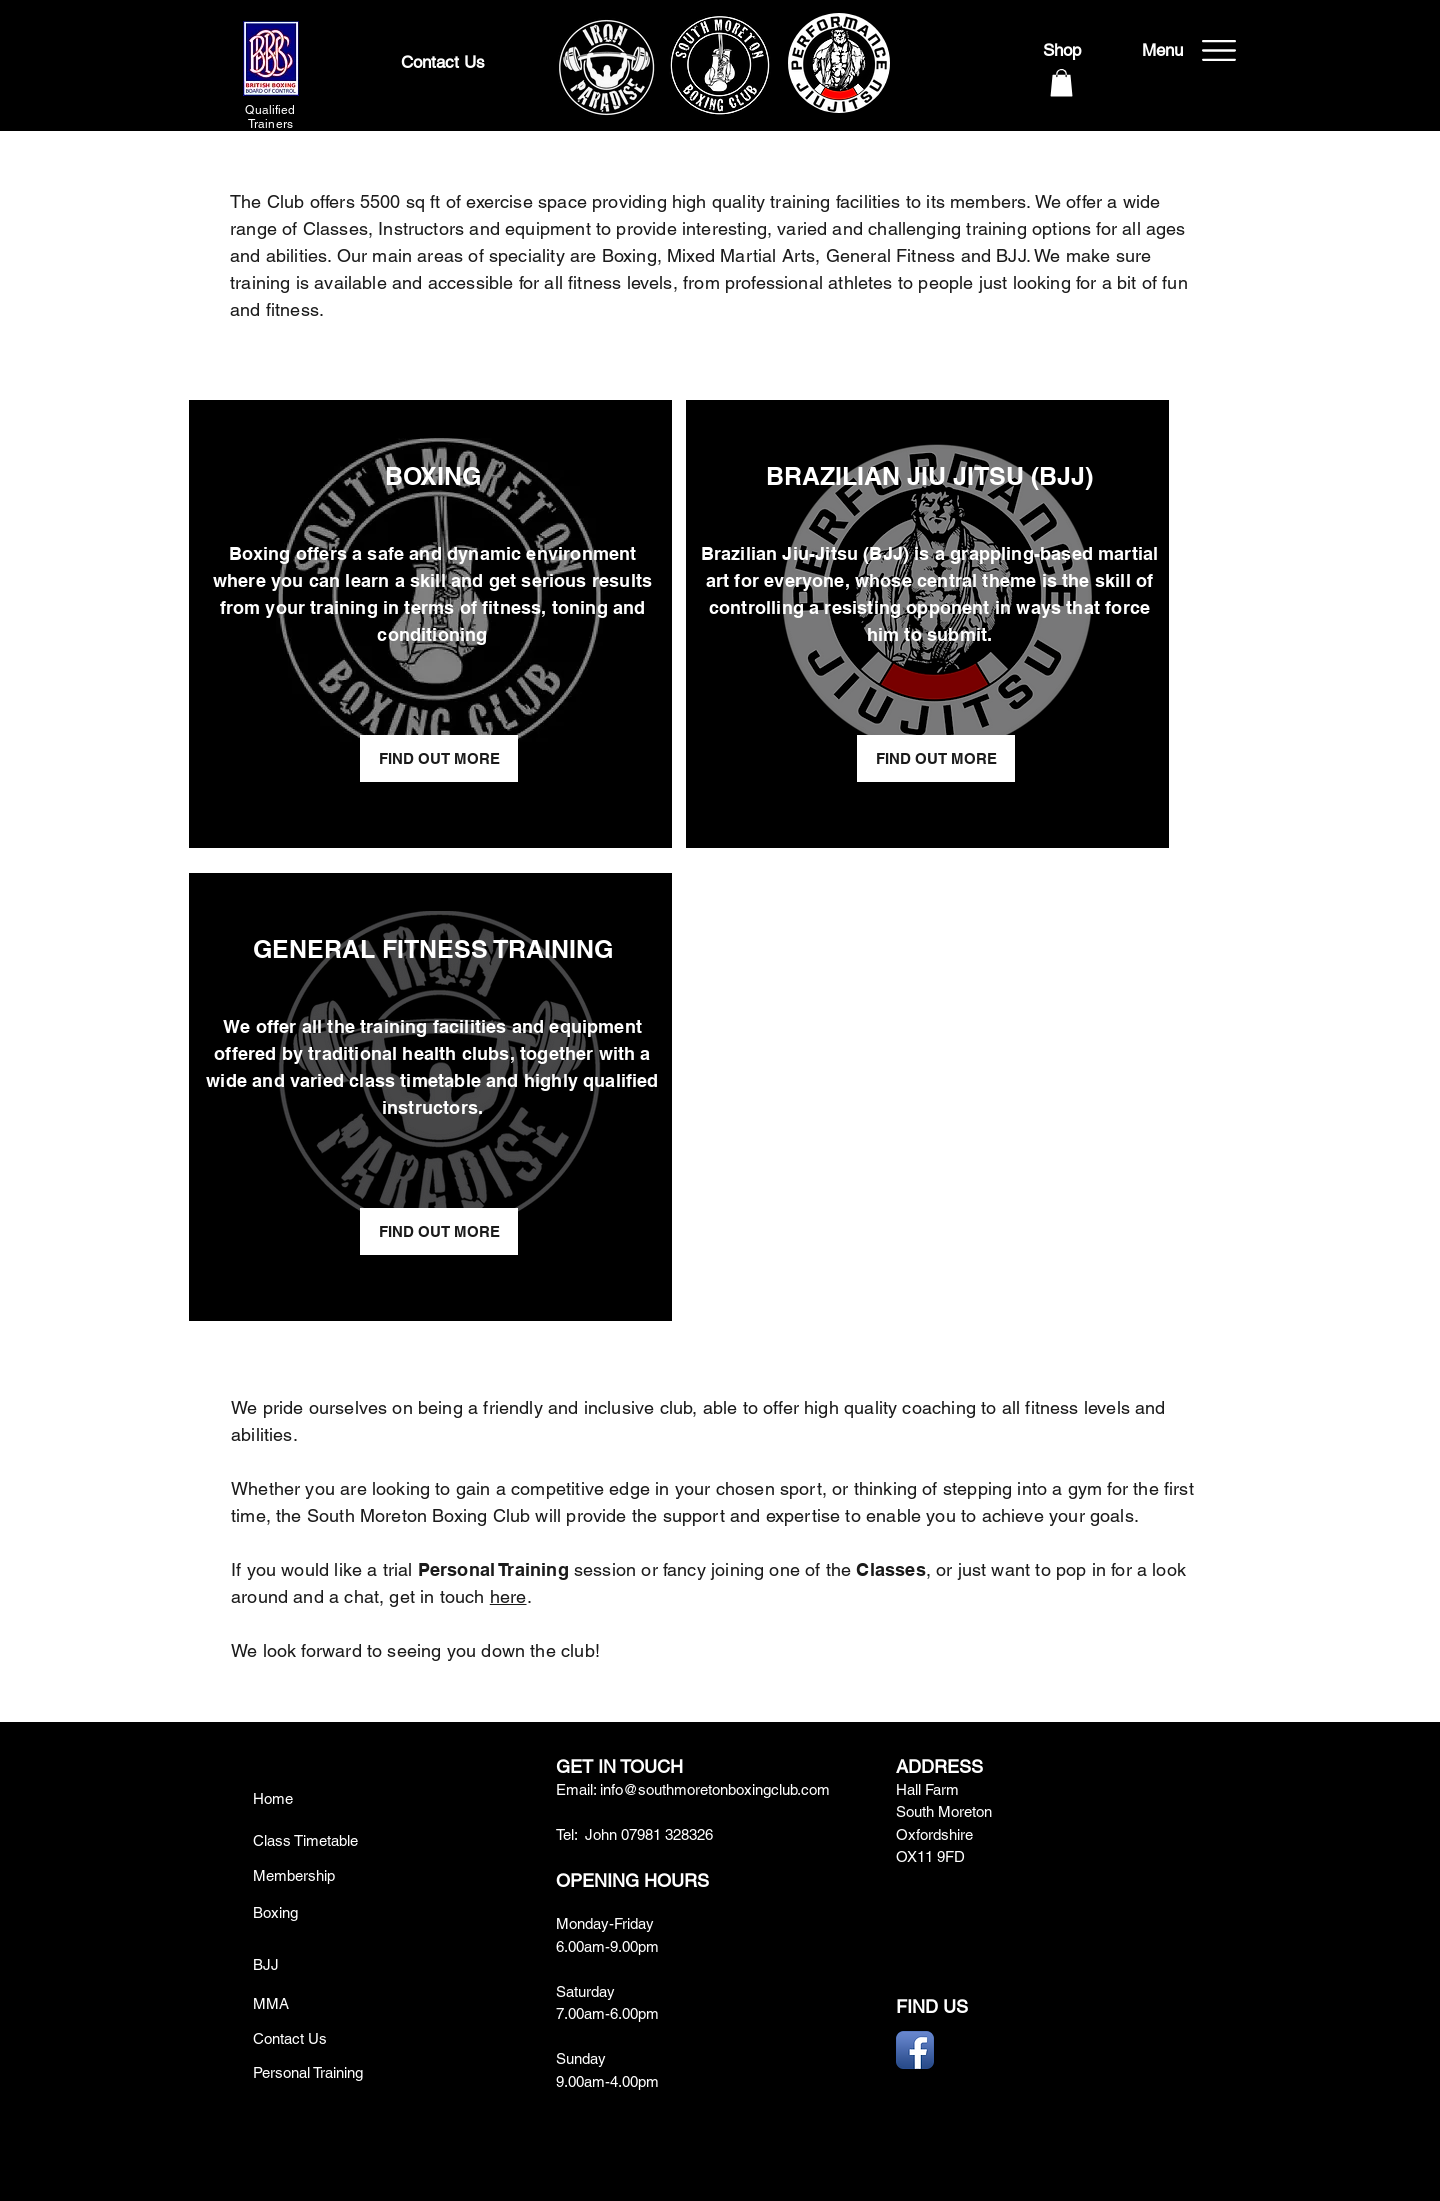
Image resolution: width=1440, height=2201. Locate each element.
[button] (1061, 82)
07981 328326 (667, 1834)
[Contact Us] (443, 62)
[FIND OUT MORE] (439, 758)
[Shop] (1062, 50)
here (508, 1596)
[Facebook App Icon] (915, 2050)
